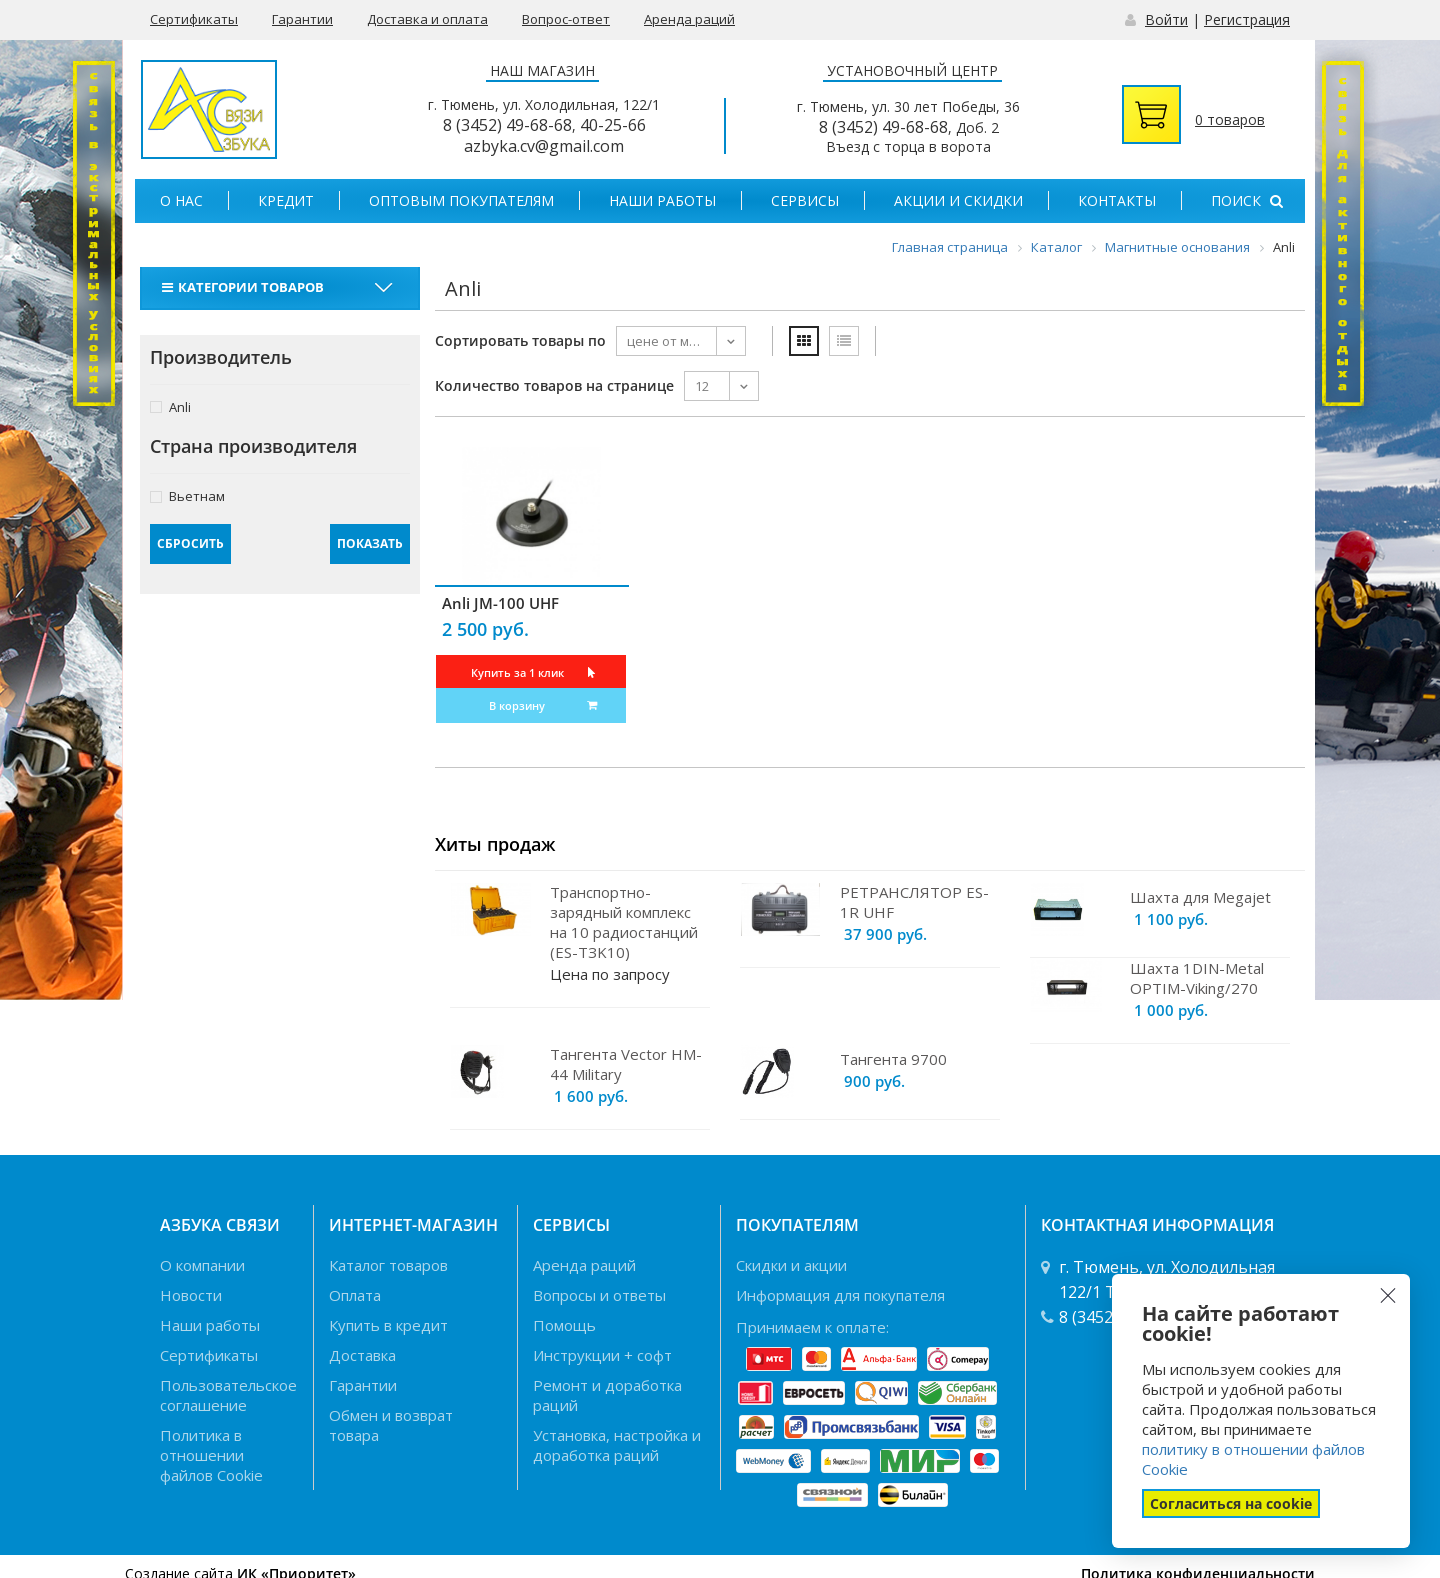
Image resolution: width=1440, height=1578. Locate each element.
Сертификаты (194, 19)
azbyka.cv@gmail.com (544, 146)
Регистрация (1247, 19)
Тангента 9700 (893, 1059)
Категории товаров (245, 287)
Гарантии (302, 19)
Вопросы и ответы (599, 1295)
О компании (202, 1265)
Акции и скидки (958, 200)
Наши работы (662, 200)
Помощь (564, 1325)
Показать (370, 543)
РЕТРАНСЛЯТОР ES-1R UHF (914, 902)
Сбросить (190, 543)
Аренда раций (689, 19)
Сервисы (805, 200)
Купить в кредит (388, 1325)
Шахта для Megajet (1200, 897)
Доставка (362, 1355)
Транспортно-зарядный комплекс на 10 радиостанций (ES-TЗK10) (624, 922)
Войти (1166, 19)
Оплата (355, 1295)
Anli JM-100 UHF (500, 603)
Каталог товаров (388, 1265)
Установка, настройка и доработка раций (617, 1445)
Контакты (1117, 200)
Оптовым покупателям (461, 200)
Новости (191, 1295)
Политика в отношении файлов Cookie (211, 1455)
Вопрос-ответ (566, 19)
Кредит (286, 200)
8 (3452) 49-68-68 (507, 125)
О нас (181, 200)
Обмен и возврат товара (391, 1425)
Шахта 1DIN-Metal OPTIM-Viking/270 (1197, 978)
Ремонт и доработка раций (607, 1395)
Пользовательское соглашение (228, 1395)
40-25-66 (613, 125)
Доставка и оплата (427, 19)
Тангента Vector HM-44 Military (626, 1064)
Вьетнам (187, 495)
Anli (170, 406)
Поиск (1247, 200)
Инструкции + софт (602, 1355)
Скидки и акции (791, 1265)
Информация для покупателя (840, 1295)
